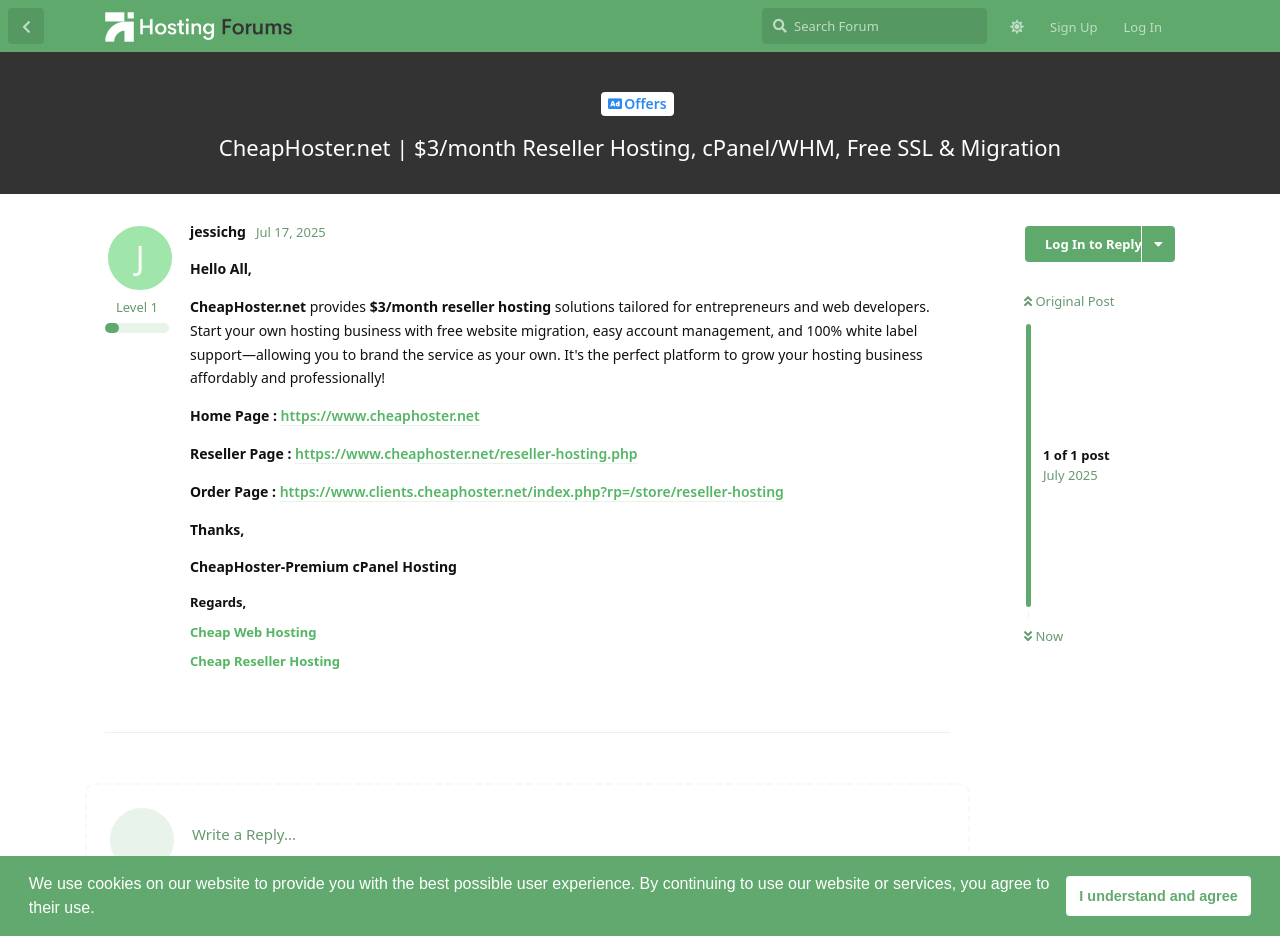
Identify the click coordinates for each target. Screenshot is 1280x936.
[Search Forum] (874, 26)
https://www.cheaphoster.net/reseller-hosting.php (466, 453)
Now (1043, 636)
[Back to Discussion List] (26, 26)
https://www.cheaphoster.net (380, 415)
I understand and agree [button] (1158, 896)
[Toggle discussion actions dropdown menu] (1158, 244)
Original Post (1069, 301)
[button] (102, 910)
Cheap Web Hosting (253, 632)
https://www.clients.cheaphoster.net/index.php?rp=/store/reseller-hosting (532, 491)
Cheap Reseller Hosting (265, 661)
